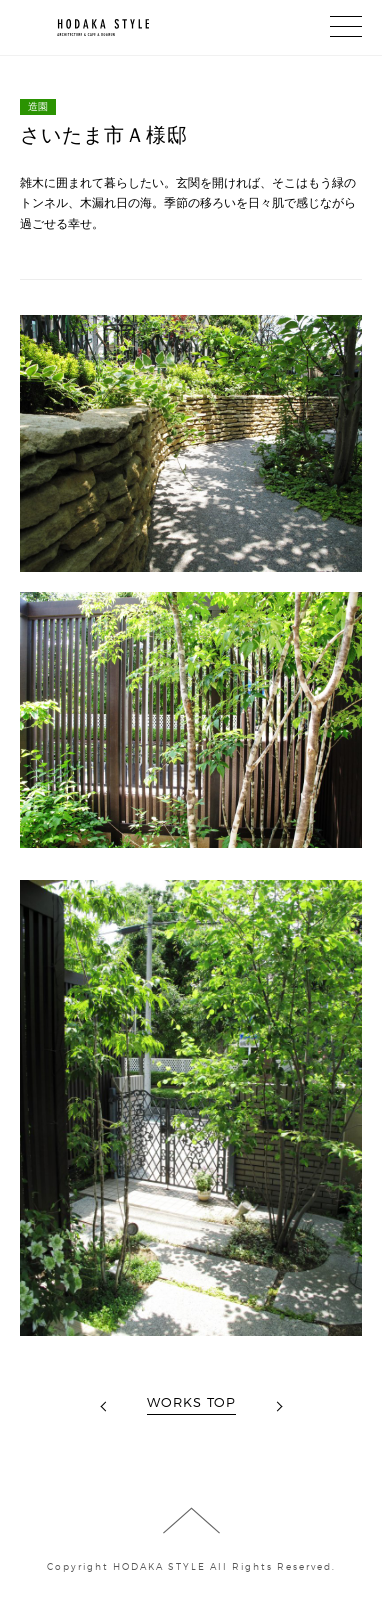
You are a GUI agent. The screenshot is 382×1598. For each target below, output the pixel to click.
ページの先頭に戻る (191, 1520)
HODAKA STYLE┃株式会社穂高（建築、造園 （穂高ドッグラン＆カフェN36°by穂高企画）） (85, 28)
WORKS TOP (191, 1402)
